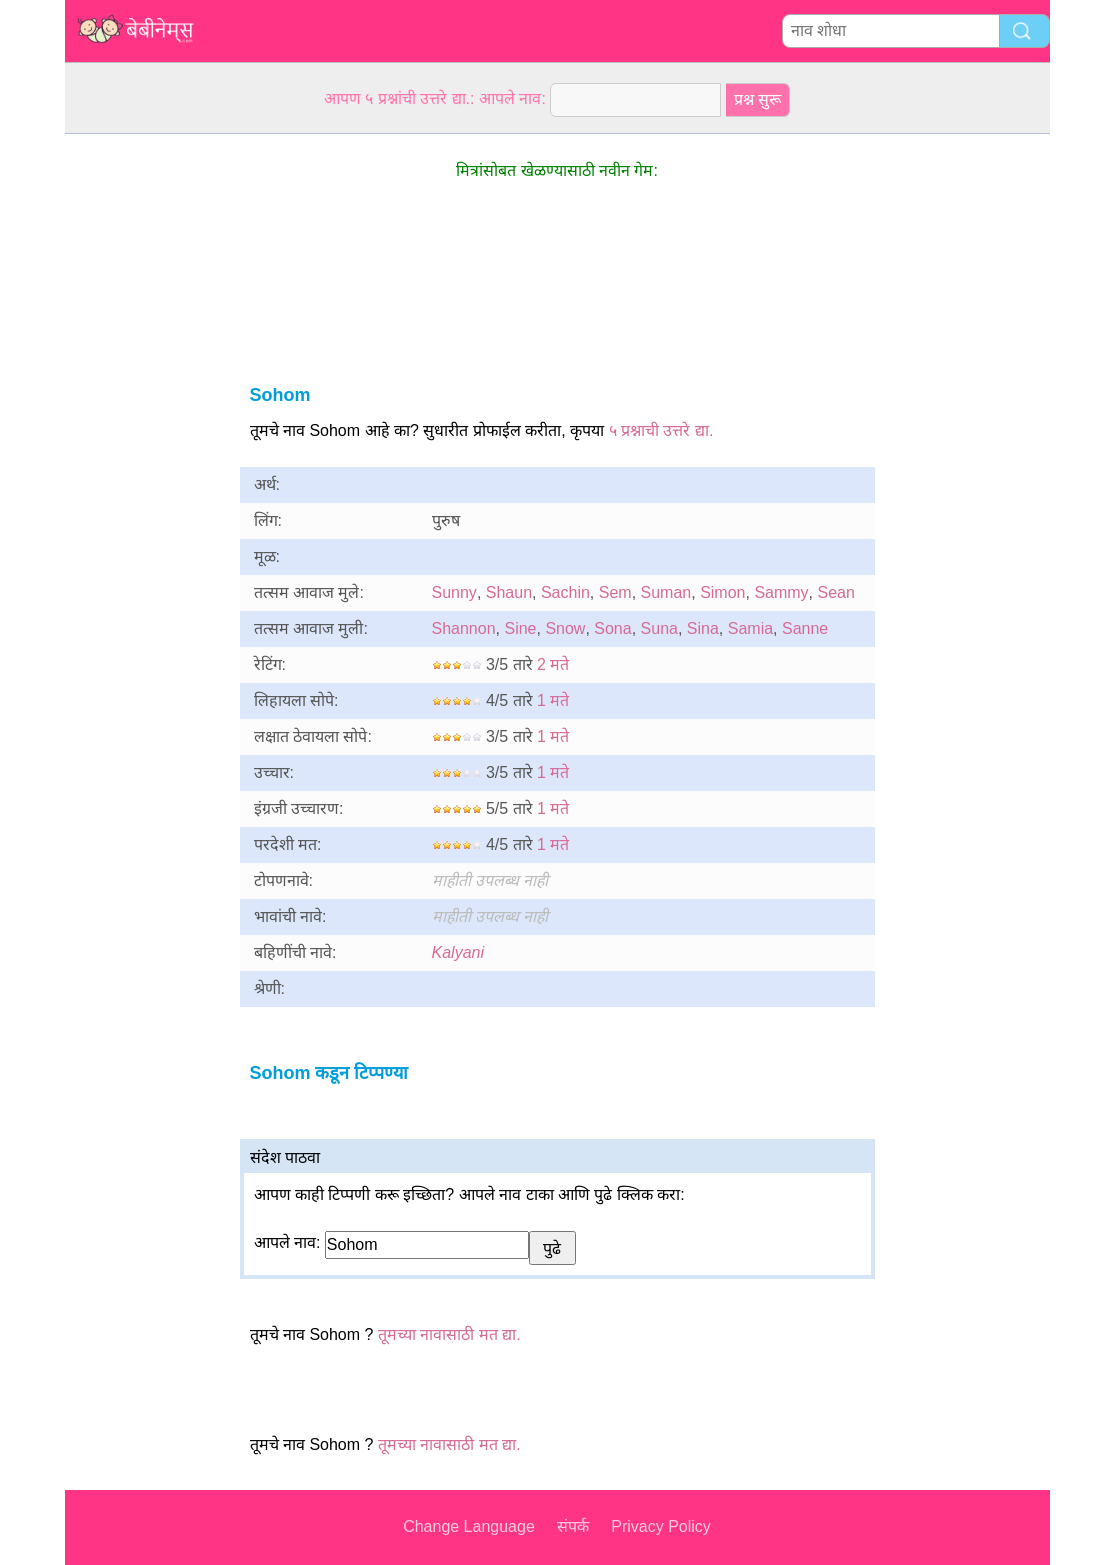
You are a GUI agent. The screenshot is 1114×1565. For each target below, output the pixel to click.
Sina (703, 628)
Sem (615, 592)
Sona (612, 628)
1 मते (553, 700)
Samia (750, 628)
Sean (836, 592)
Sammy (781, 592)
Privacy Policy (661, 1526)
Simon (722, 592)
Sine (520, 628)
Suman (666, 592)
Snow (565, 628)
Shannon (464, 628)
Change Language (469, 1526)
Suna (659, 628)
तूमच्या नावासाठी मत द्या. (449, 1334)
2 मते (553, 664)
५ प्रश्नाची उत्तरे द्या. (661, 430)
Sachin (565, 592)
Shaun (509, 592)
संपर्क (573, 1526)
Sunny (454, 592)
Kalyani (458, 952)
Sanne (805, 628)
